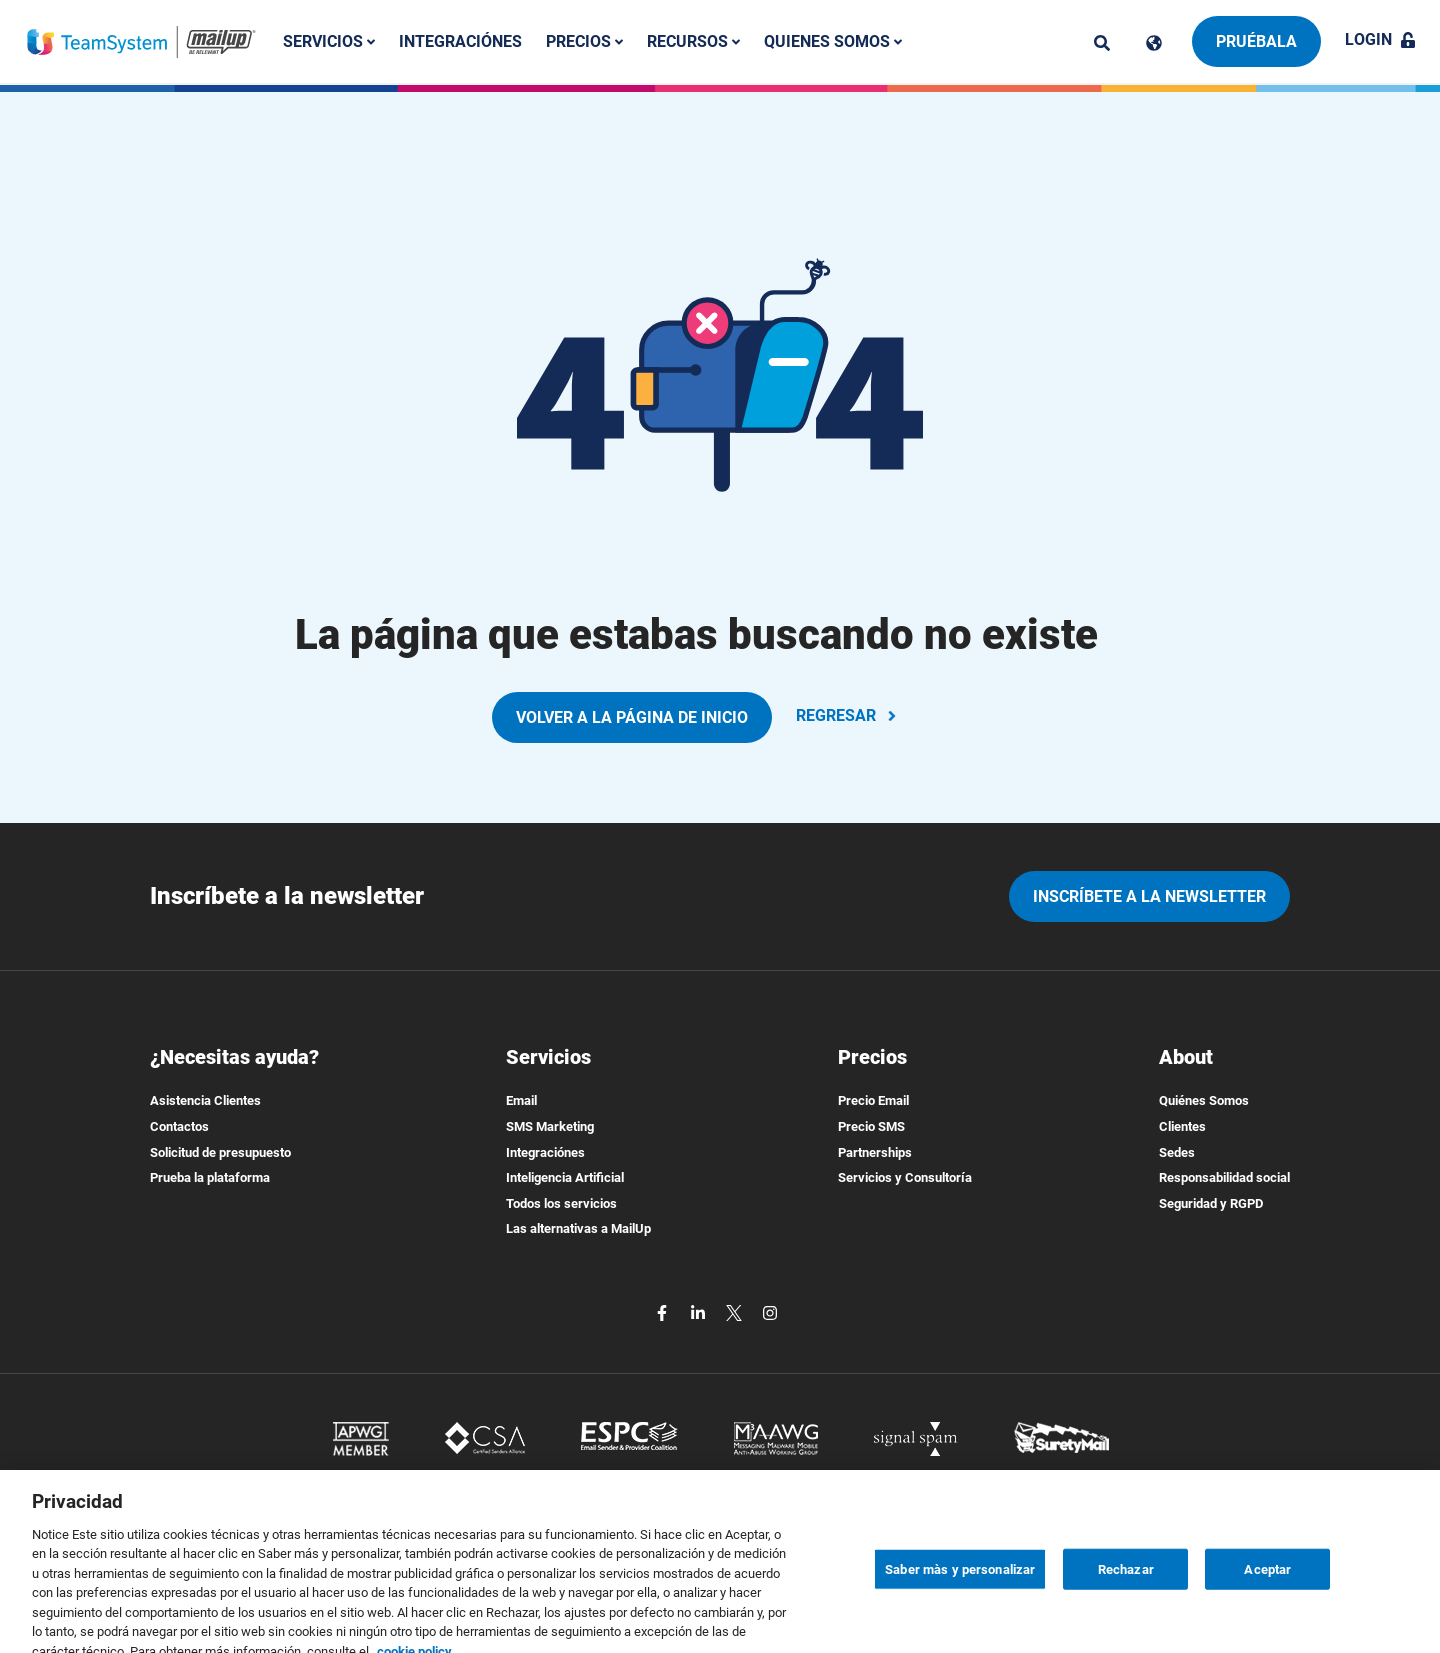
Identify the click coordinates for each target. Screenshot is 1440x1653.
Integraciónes (460, 41)
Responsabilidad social (1224, 1177)
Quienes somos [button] (833, 41)
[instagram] (770, 1311)
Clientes (1182, 1126)
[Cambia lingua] (1154, 43)
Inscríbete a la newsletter (1149, 896)
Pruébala (1256, 41)
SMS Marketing (550, 1126)
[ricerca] (1102, 43)
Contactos (179, 1126)
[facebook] (664, 1311)
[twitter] (736, 1311)
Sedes (1177, 1152)
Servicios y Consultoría (905, 1177)
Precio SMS (871, 1126)
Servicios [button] (329, 41)
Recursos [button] (693, 41)
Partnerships (875, 1152)
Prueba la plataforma (210, 1177)
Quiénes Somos (1204, 1100)
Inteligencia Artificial (565, 1177)
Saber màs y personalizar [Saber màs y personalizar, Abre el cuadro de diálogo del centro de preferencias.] (960, 1618)
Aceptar (1267, 1618)
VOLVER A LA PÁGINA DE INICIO (632, 717)
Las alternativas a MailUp (578, 1228)
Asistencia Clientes (205, 1100)
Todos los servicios (561, 1203)
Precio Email (873, 1100)
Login (1380, 39)
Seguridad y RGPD (1211, 1203)
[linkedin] (700, 1311)
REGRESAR (848, 715)
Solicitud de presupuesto (220, 1152)
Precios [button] (584, 41)
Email (521, 1100)
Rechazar (1126, 1618)
